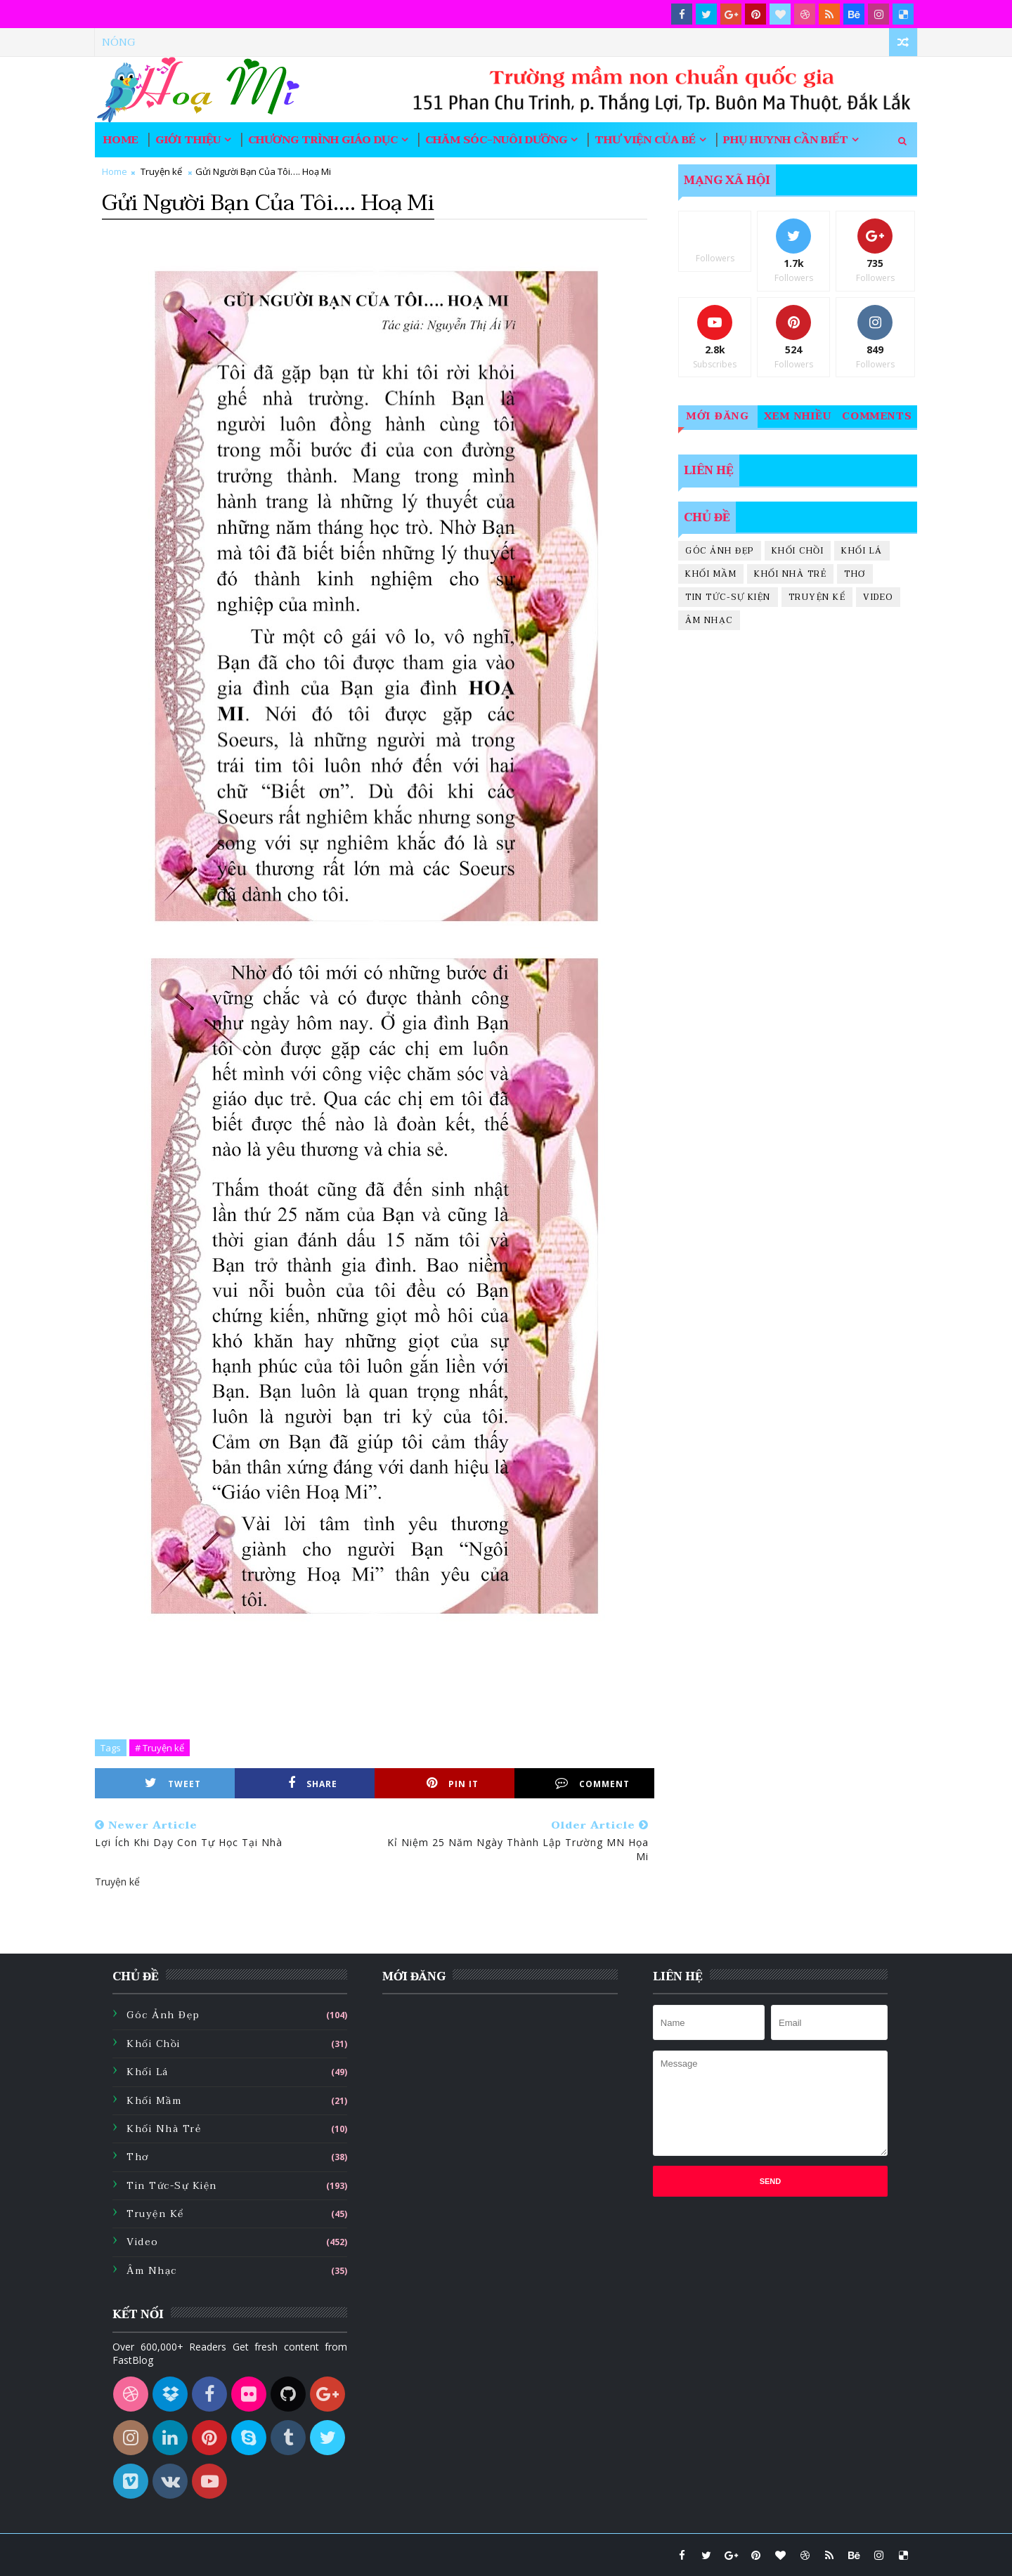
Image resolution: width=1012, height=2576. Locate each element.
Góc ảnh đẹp (719, 551)
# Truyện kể (159, 1747)
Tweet (173, 1783)
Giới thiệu (188, 140)
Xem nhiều (798, 416)
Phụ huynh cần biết (785, 140)
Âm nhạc (709, 620)
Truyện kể (161, 171)
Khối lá (862, 551)
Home (120, 140)
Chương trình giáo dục (323, 140)
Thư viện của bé (645, 140)
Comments (877, 416)
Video (878, 597)
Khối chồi (798, 551)
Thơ (855, 574)
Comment (592, 1783)
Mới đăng (718, 416)
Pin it (453, 1783)
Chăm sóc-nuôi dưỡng (496, 140)
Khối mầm (711, 574)
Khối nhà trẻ (790, 574)
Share (312, 1783)
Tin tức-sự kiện (728, 597)
